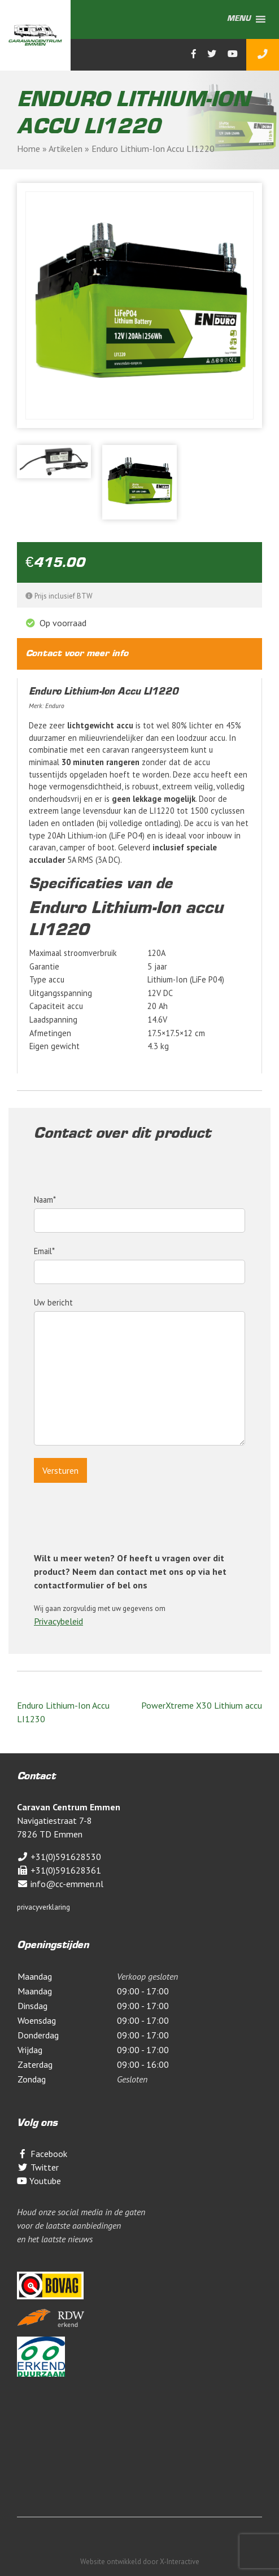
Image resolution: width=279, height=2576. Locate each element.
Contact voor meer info (76, 653)
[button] (239, 19)
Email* (139, 1261)
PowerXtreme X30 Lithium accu (201, 1705)
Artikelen (65, 148)
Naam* (139, 1210)
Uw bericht (139, 1373)
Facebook (42, 2153)
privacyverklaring (43, 1907)
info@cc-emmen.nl (60, 1883)
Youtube (39, 2180)
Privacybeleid (58, 1621)
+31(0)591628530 (59, 1856)
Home (28, 148)
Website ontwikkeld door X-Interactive (139, 2561)
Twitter (38, 2167)
